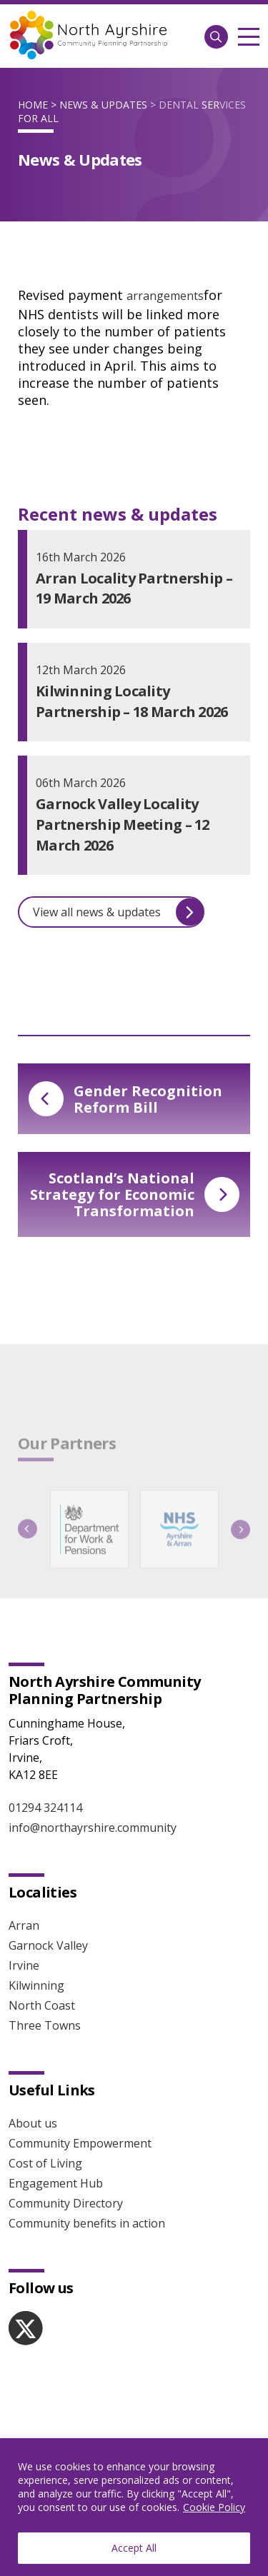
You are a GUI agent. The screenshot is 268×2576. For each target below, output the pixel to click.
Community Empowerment (80, 2143)
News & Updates (103, 104)
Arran (24, 1925)
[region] (134, 2507)
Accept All (134, 2548)
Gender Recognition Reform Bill (125, 1099)
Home (33, 104)
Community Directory (66, 2203)
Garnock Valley (48, 1945)
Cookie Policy (214, 2507)
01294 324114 (45, 1807)
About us (33, 2123)
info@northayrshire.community (93, 1827)
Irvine (24, 1965)
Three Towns (45, 2025)
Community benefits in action (87, 2223)
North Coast (42, 2005)
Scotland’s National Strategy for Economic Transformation (134, 1194)
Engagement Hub (56, 2183)
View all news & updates (118, 912)
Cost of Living (45, 2163)
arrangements (165, 296)
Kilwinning (36, 1985)
